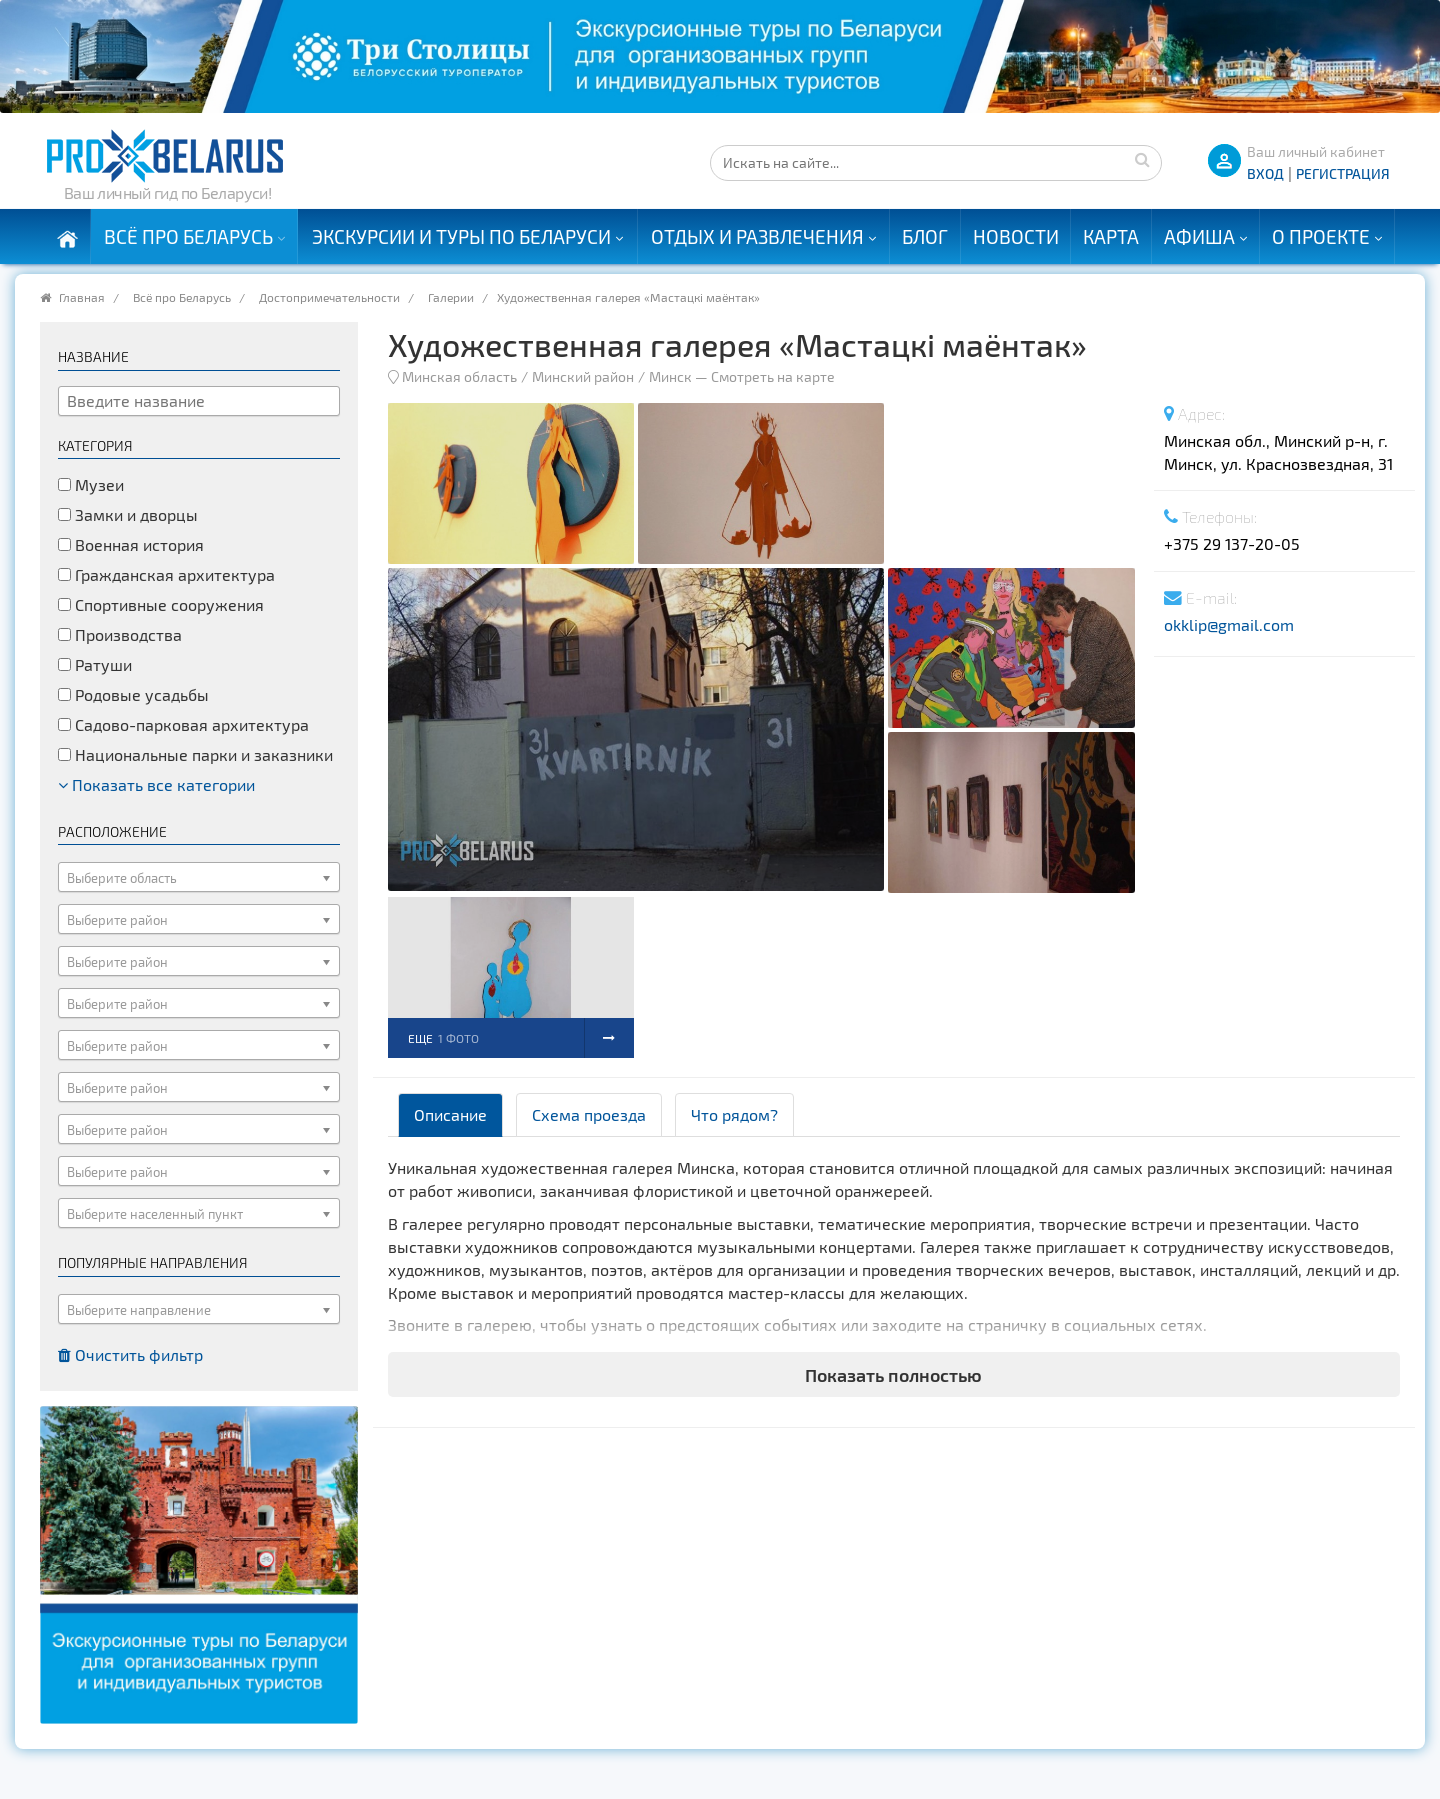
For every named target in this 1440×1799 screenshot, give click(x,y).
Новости (1016, 236)
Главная (82, 297)
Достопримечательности (329, 297)
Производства (120, 634)
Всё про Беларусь (188, 236)
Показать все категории (156, 784)
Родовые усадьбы (133, 694)
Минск (670, 376)
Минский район (583, 376)
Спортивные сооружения (161, 604)
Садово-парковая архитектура (183, 724)
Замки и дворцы (128, 514)
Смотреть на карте (773, 376)
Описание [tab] (450, 1114)
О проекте (1321, 236)
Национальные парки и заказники (195, 754)
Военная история (131, 544)
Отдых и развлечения (757, 236)
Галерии (451, 297)
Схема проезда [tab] (589, 1114)
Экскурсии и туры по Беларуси (461, 236)
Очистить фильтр (130, 1354)
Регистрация (1343, 173)
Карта (1111, 236)
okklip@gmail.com (1229, 624)
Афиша (1199, 236)
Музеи (91, 484)
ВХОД (1265, 173)
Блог (925, 236)
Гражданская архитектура (166, 574)
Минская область (459, 376)
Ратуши (95, 664)
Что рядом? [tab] (734, 1114)
